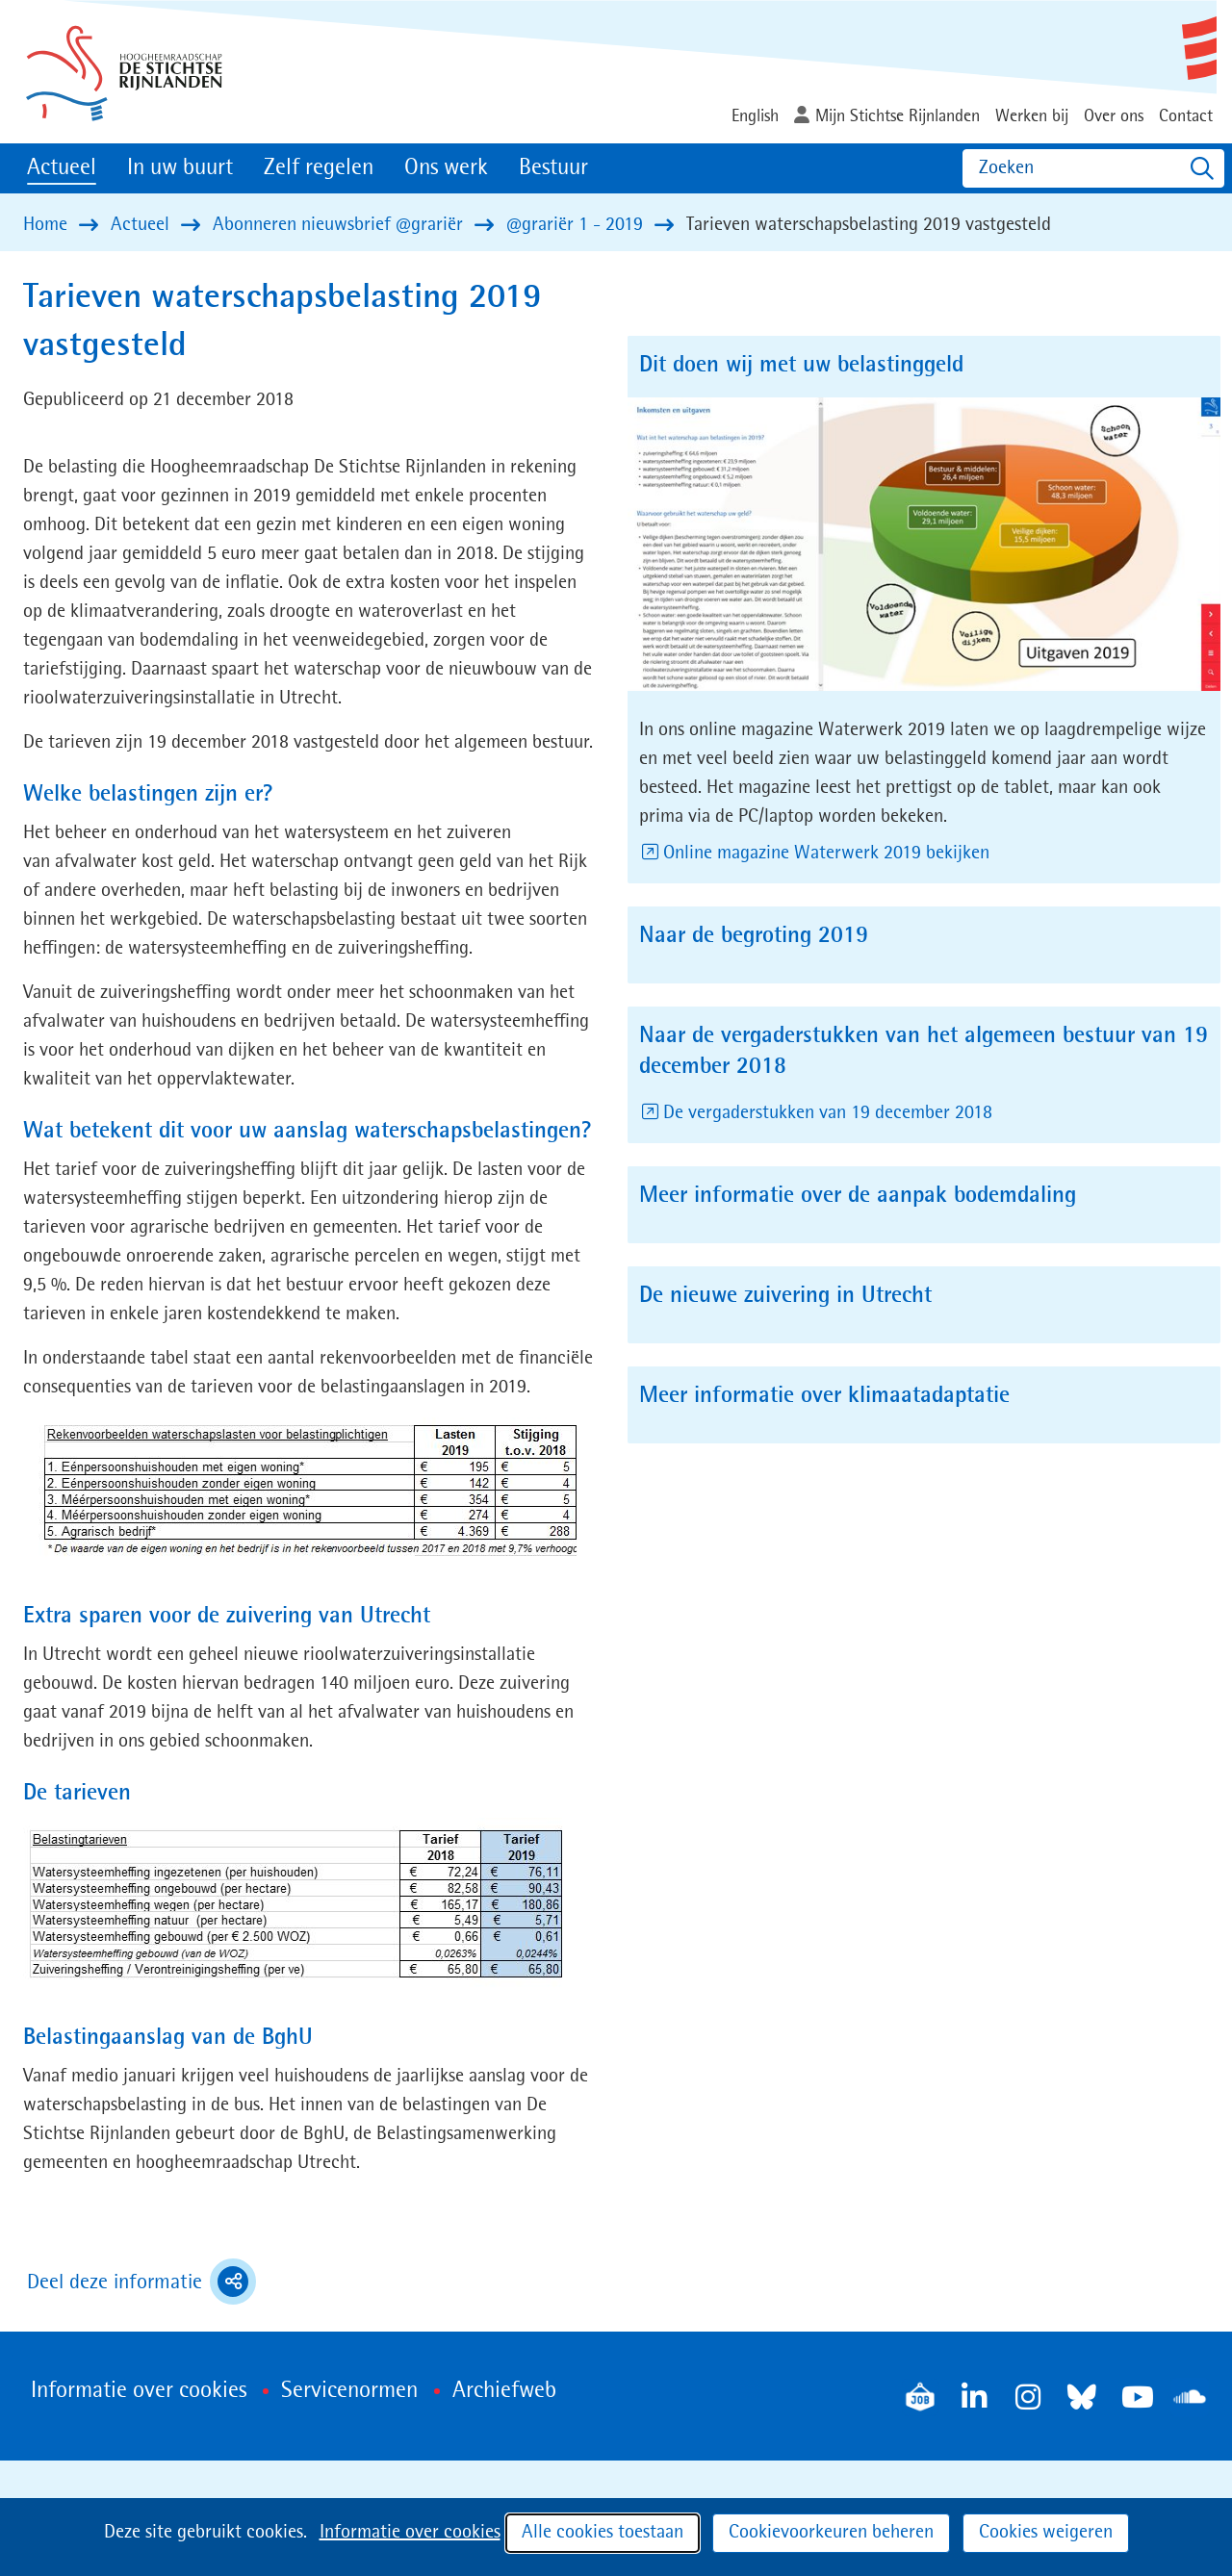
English (755, 116)
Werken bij (1031, 116)
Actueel (61, 168)
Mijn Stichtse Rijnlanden (897, 116)
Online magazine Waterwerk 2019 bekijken (827, 853)
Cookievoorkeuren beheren (831, 2532)
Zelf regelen (318, 168)
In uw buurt (180, 168)
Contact (1186, 116)
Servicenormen (349, 2391)
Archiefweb (504, 2391)
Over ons (1113, 116)
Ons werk (446, 168)
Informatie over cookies (410, 2532)
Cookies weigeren (1046, 2532)
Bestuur (553, 168)
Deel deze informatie (141, 2281)
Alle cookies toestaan (602, 2532)
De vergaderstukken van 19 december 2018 (829, 1113)
